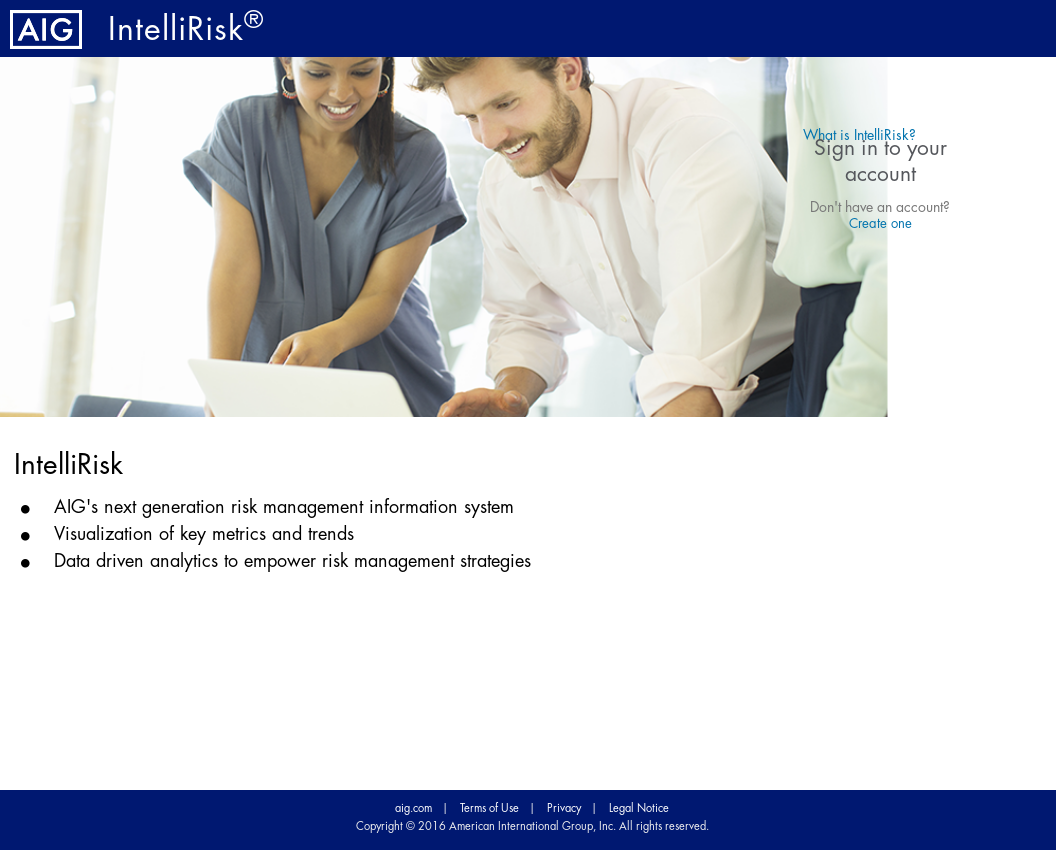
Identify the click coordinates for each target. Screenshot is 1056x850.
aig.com (413, 808)
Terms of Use (489, 808)
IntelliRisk (186, 30)
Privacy (564, 808)
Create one (880, 223)
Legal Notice (639, 808)
